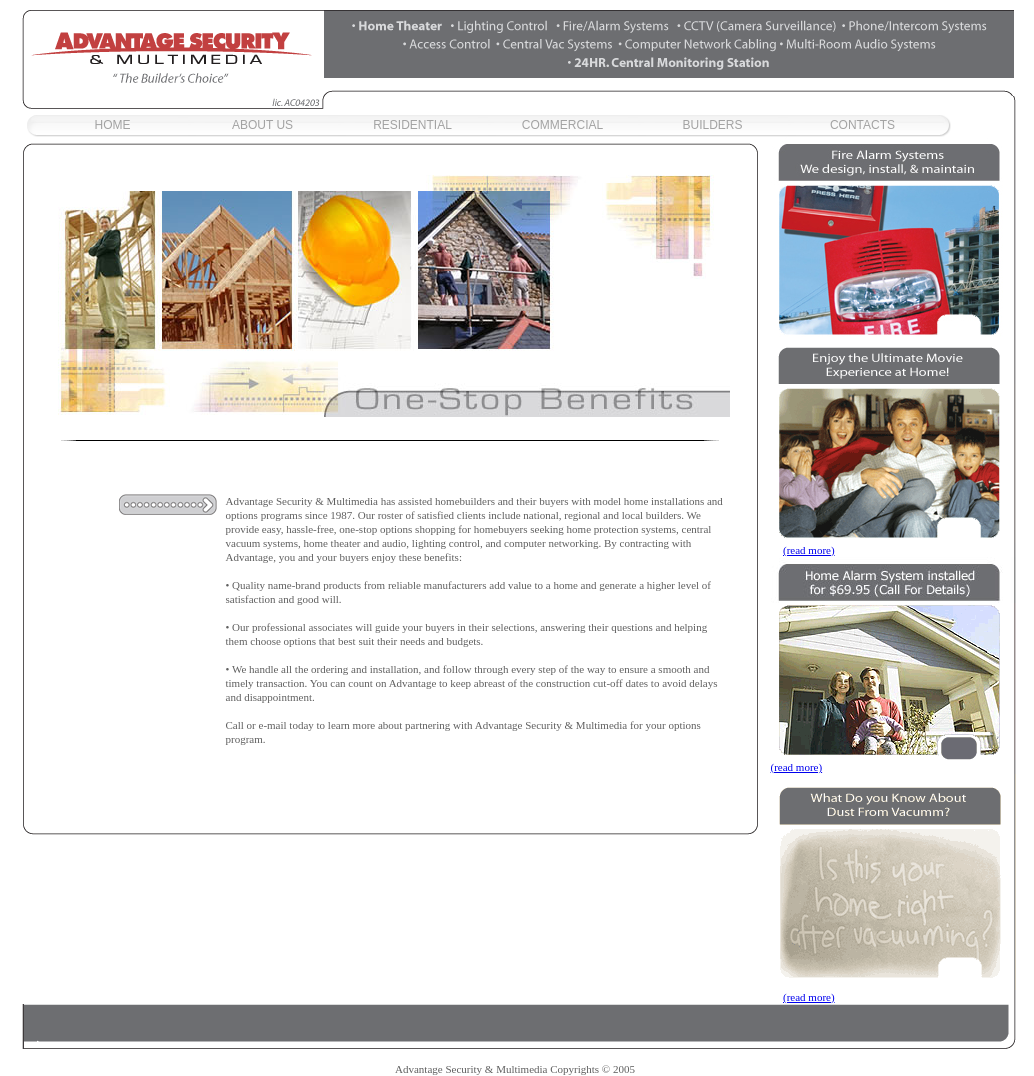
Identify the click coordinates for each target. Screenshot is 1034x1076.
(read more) (809, 550)
